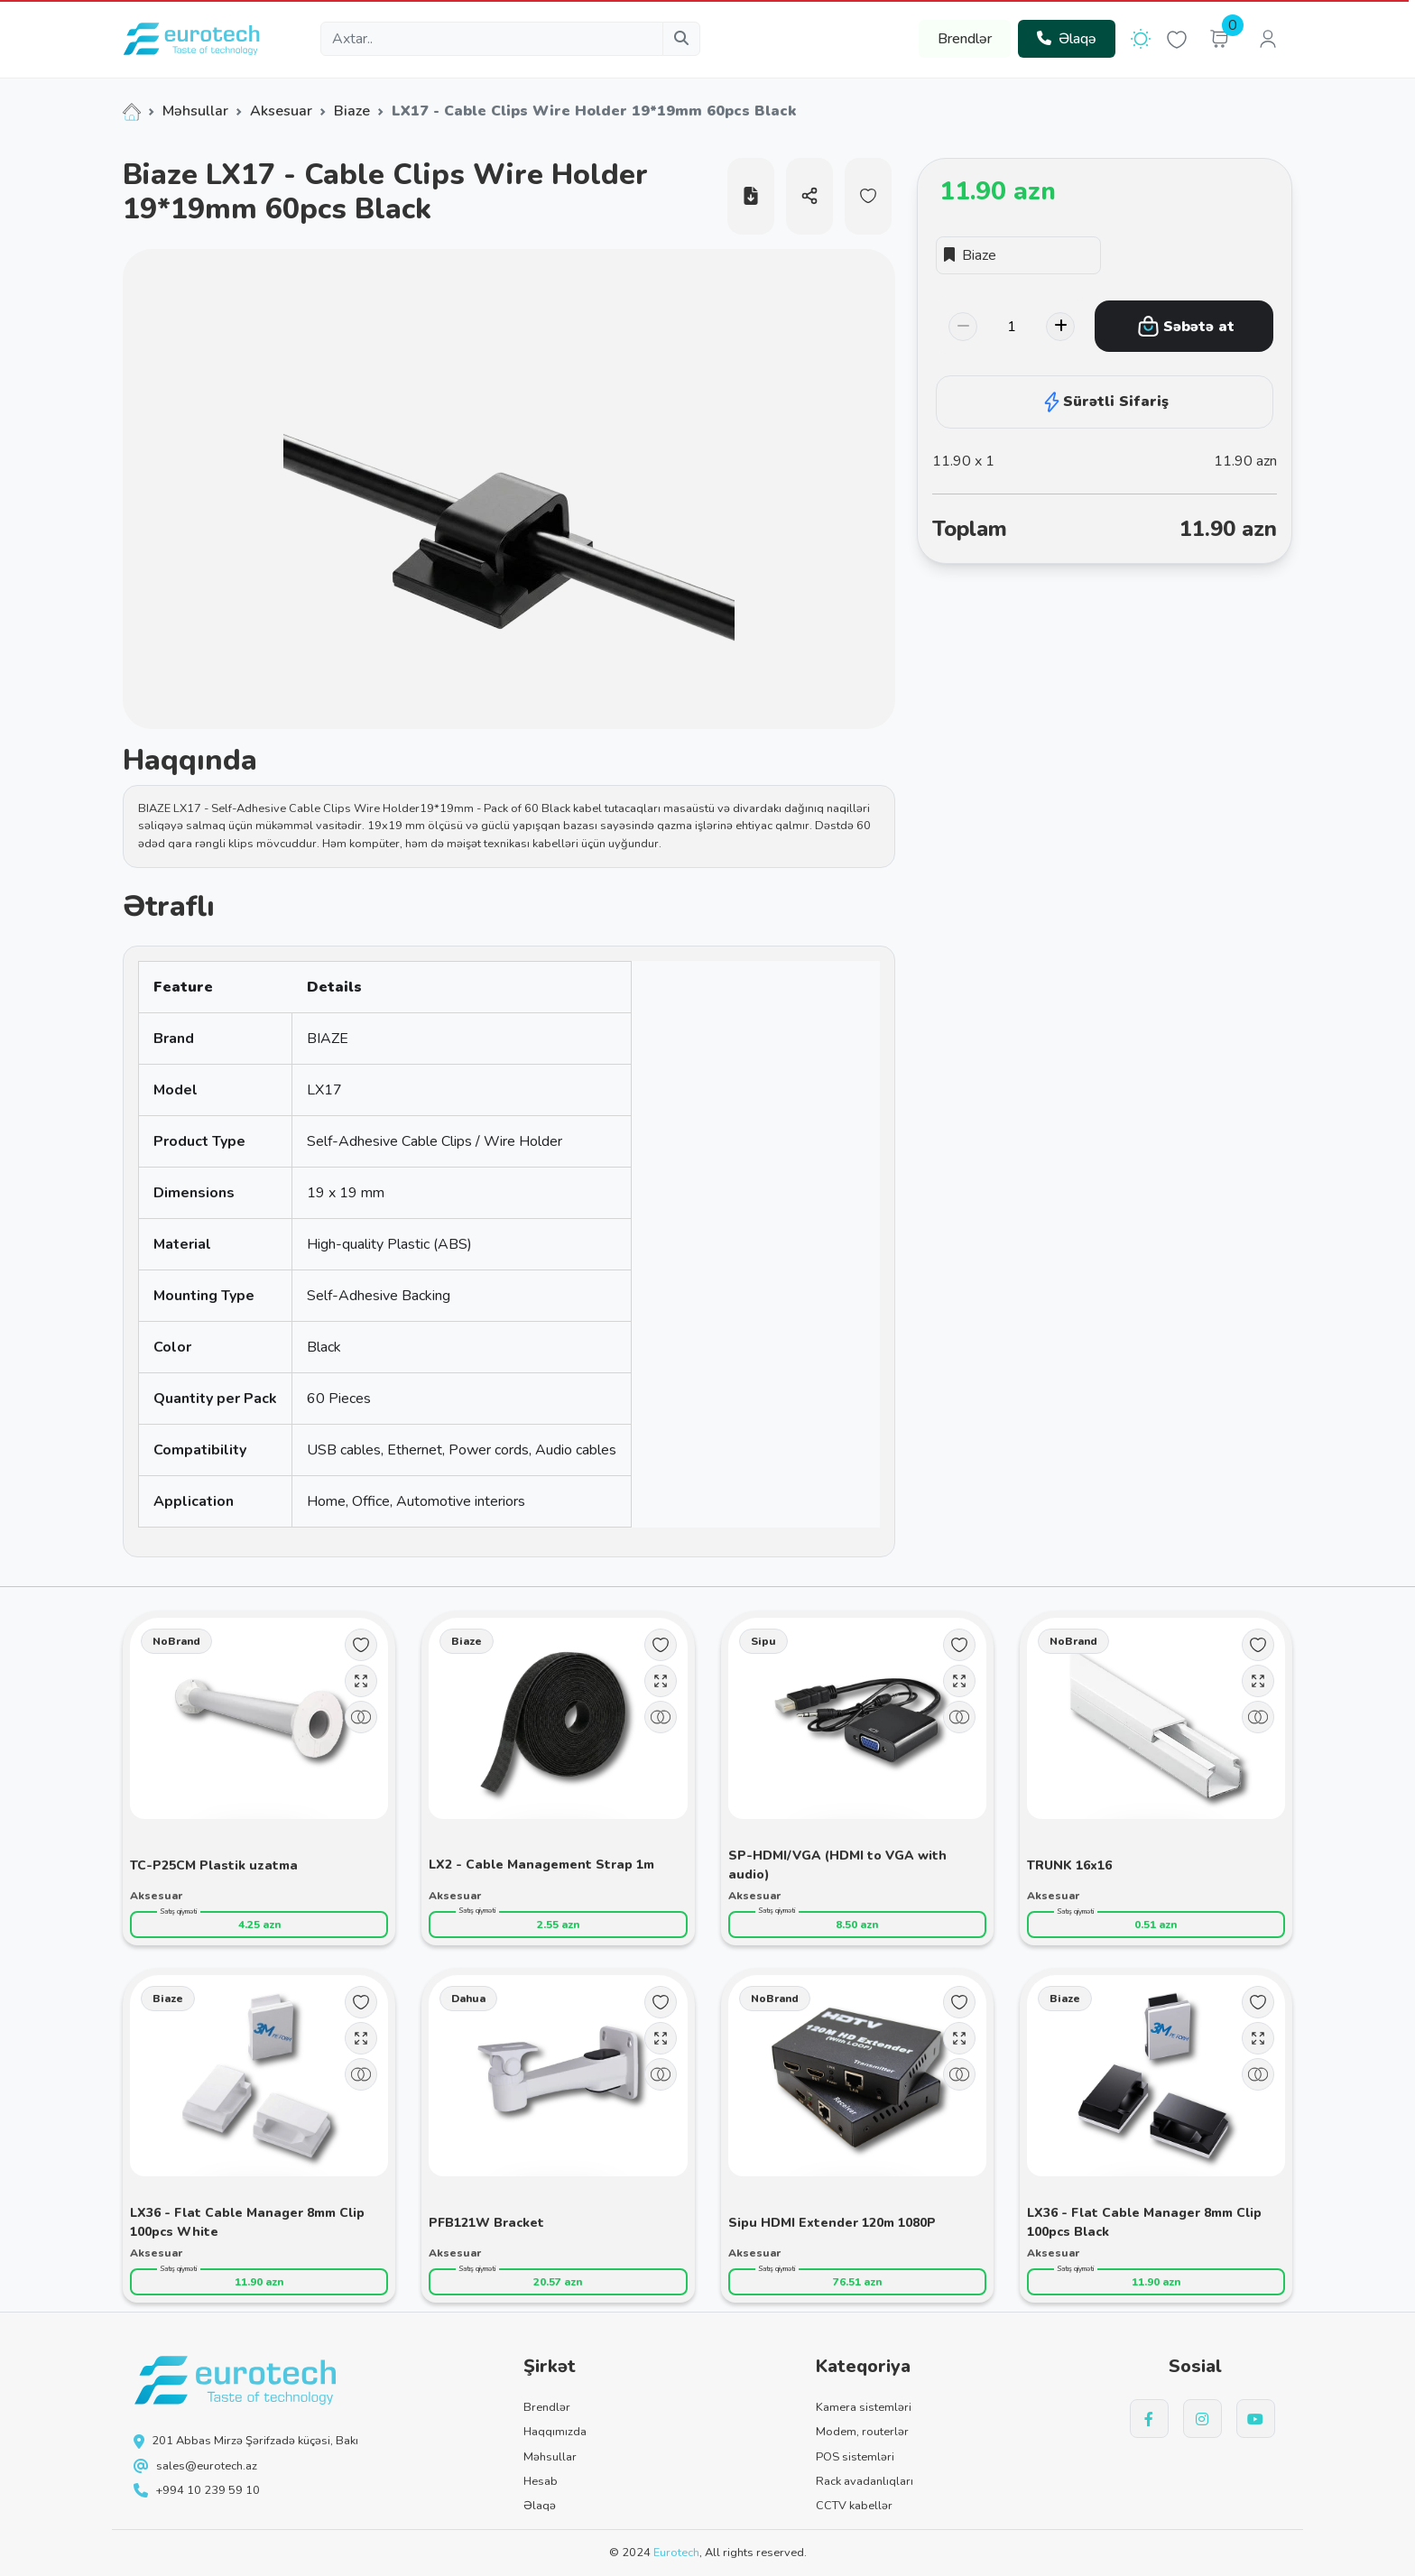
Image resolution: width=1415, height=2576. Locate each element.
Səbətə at (1186, 326)
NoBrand (176, 1641)
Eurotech (676, 2552)
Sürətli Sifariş (1104, 402)
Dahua (468, 1998)
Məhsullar (195, 111)
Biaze (352, 111)
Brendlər (965, 39)
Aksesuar (281, 111)
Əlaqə (1066, 39)
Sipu (763, 1641)
